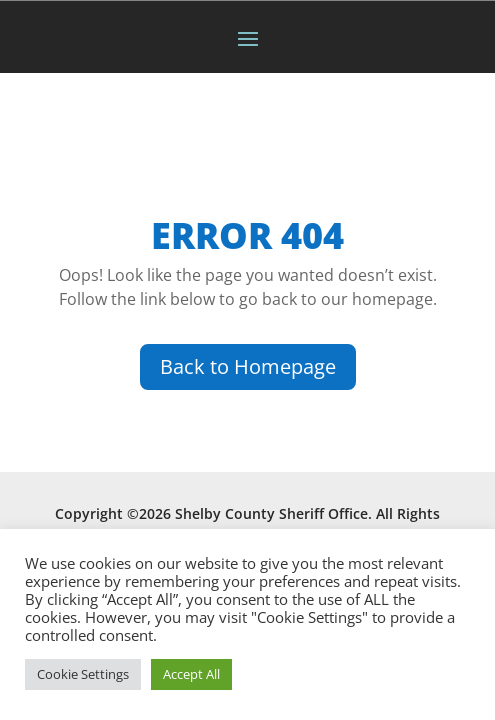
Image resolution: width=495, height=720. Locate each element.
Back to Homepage (248, 366)
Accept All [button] (191, 674)
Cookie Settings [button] (83, 674)
